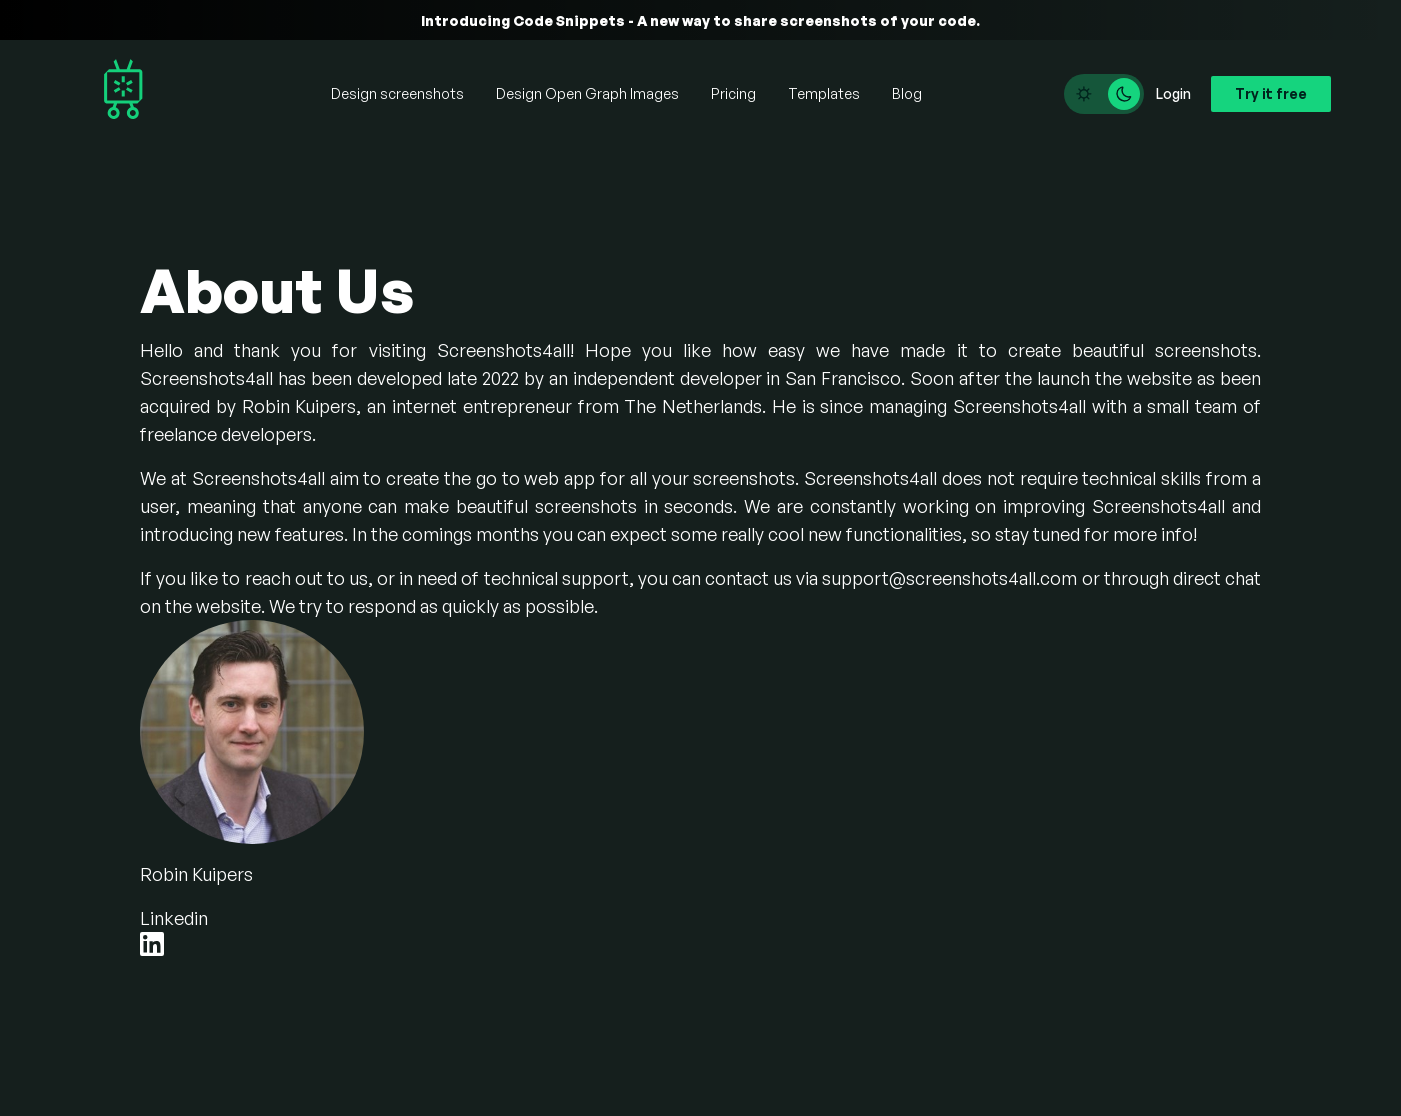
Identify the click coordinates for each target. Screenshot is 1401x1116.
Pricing (733, 93)
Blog (907, 93)
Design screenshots (397, 93)
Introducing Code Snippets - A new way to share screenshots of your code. (700, 20)
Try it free (1271, 93)
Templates (824, 93)
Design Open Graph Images (587, 93)
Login (1173, 93)
